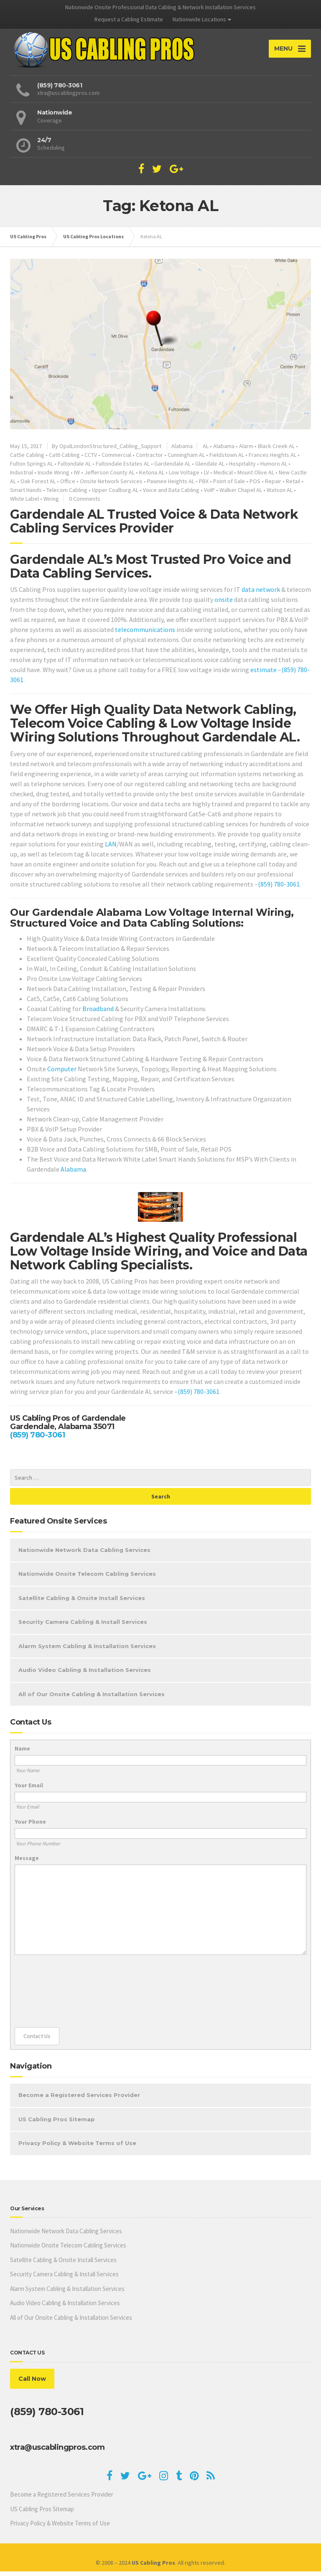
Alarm (246, 450)
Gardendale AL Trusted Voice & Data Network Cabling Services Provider (154, 525)
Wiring (51, 503)
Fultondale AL (74, 468)
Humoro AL (273, 468)
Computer (61, 1073)
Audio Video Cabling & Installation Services (84, 1674)
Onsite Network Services (111, 485)
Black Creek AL (276, 450)
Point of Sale (229, 485)
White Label (24, 503)
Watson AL (280, 494)
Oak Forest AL (38, 485)
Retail (293, 485)
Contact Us (37, 2040)
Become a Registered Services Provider (79, 2099)
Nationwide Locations (199, 19)
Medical (223, 477)
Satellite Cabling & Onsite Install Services (81, 1602)
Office (67, 485)
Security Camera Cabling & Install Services (82, 1626)
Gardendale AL (172, 468)
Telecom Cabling (66, 494)
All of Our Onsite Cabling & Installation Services (91, 1698)
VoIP (209, 494)
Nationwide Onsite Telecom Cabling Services (87, 1578)
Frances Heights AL (272, 459)
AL (206, 450)
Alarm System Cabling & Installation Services (87, 1650)
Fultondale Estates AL (123, 468)
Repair (273, 485)
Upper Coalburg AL (115, 494)
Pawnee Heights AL (170, 485)
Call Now (32, 2383)
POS (255, 485)
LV (206, 477)
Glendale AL (209, 468)
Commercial (116, 459)
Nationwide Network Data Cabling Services (84, 1554)
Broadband (98, 1013)
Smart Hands (26, 494)
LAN (111, 848)
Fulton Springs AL (31, 468)
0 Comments (84, 503)
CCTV (90, 459)
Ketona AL (151, 477)
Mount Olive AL (255, 477)
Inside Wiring (53, 477)
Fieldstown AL (226, 459)
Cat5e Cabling (27, 459)
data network (261, 594)
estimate (263, 674)
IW (77, 477)
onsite (223, 604)
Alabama (182, 450)
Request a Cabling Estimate (128, 19)
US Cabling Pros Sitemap (56, 2123)
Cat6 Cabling (64, 459)
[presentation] (49, 1996)
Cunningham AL (186, 459)
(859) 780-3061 (279, 888)
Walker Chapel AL (240, 494)
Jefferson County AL (109, 477)
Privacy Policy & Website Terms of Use (77, 2147)
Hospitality (242, 468)
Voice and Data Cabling (171, 494)
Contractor (149, 459)
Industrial (21, 477)
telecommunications (145, 634)
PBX (204, 485)
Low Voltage (184, 477)
